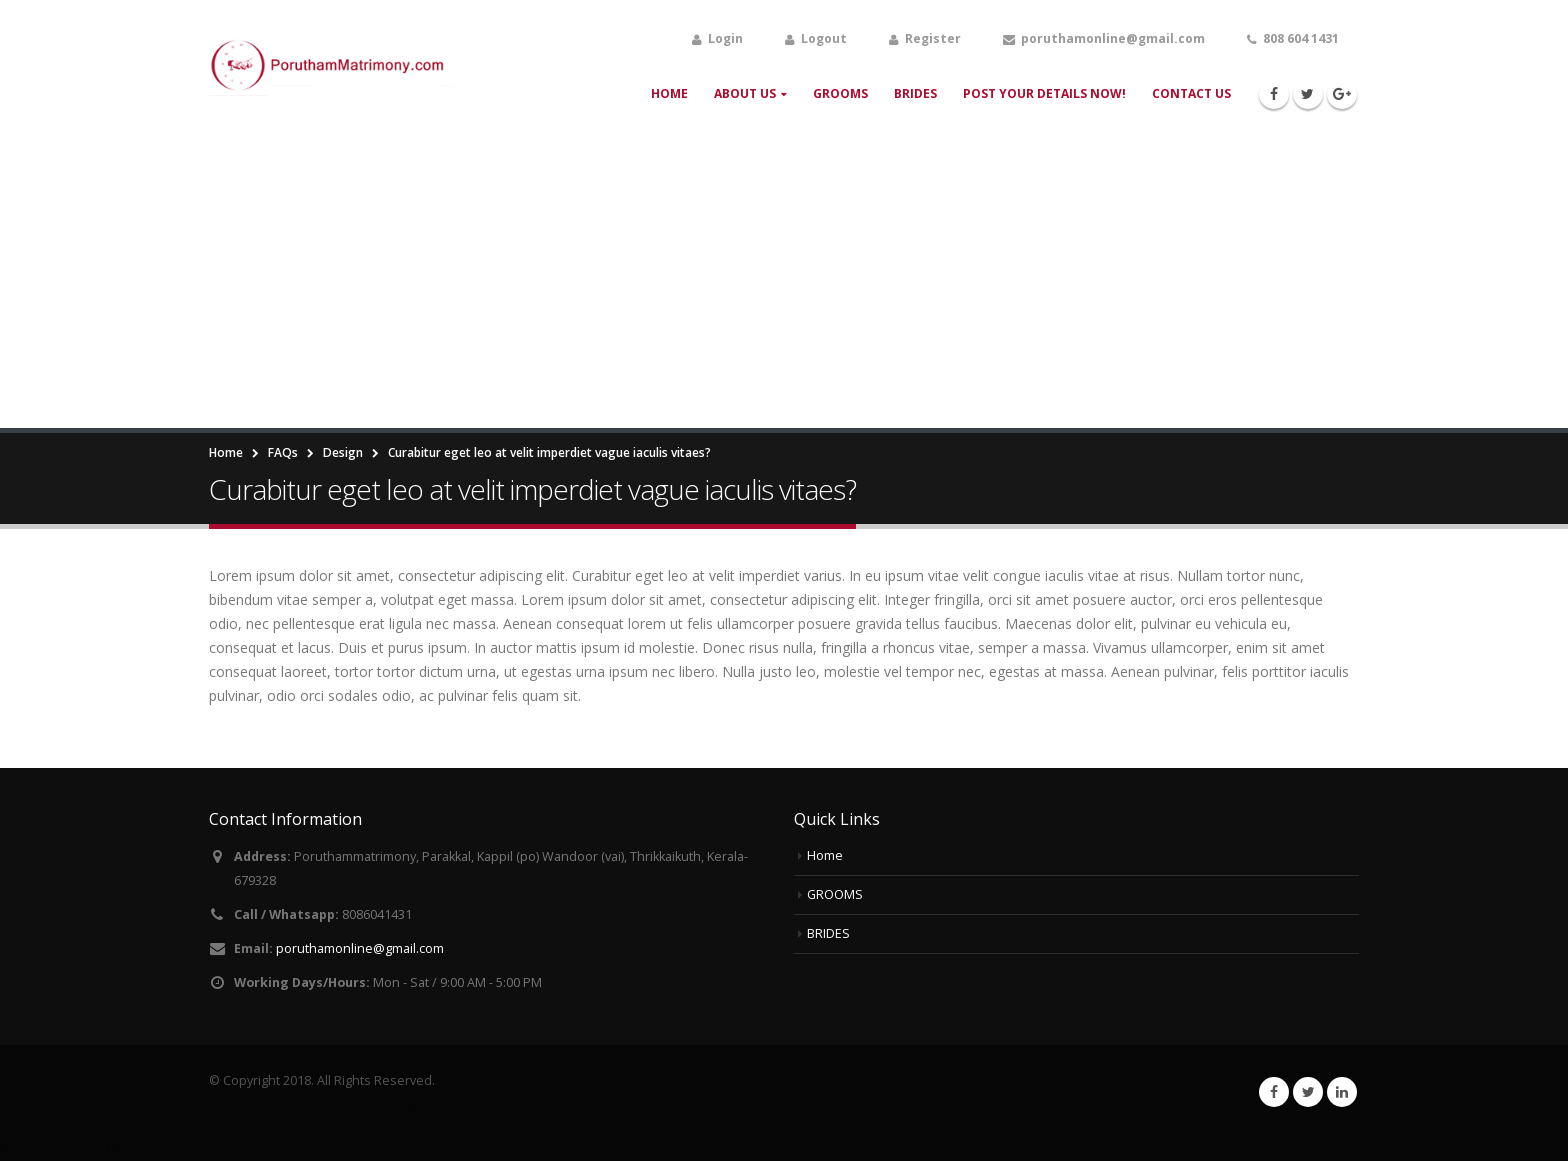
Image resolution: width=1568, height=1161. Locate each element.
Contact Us (1191, 93)
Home (669, 93)
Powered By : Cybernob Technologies (321, 1102)
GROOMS (840, 93)
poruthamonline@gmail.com (360, 948)
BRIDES (915, 93)
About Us (745, 93)
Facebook (1274, 1092)
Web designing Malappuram (90, 1149)
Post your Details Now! (1044, 93)
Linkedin (1342, 1092)
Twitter (1308, 1092)
